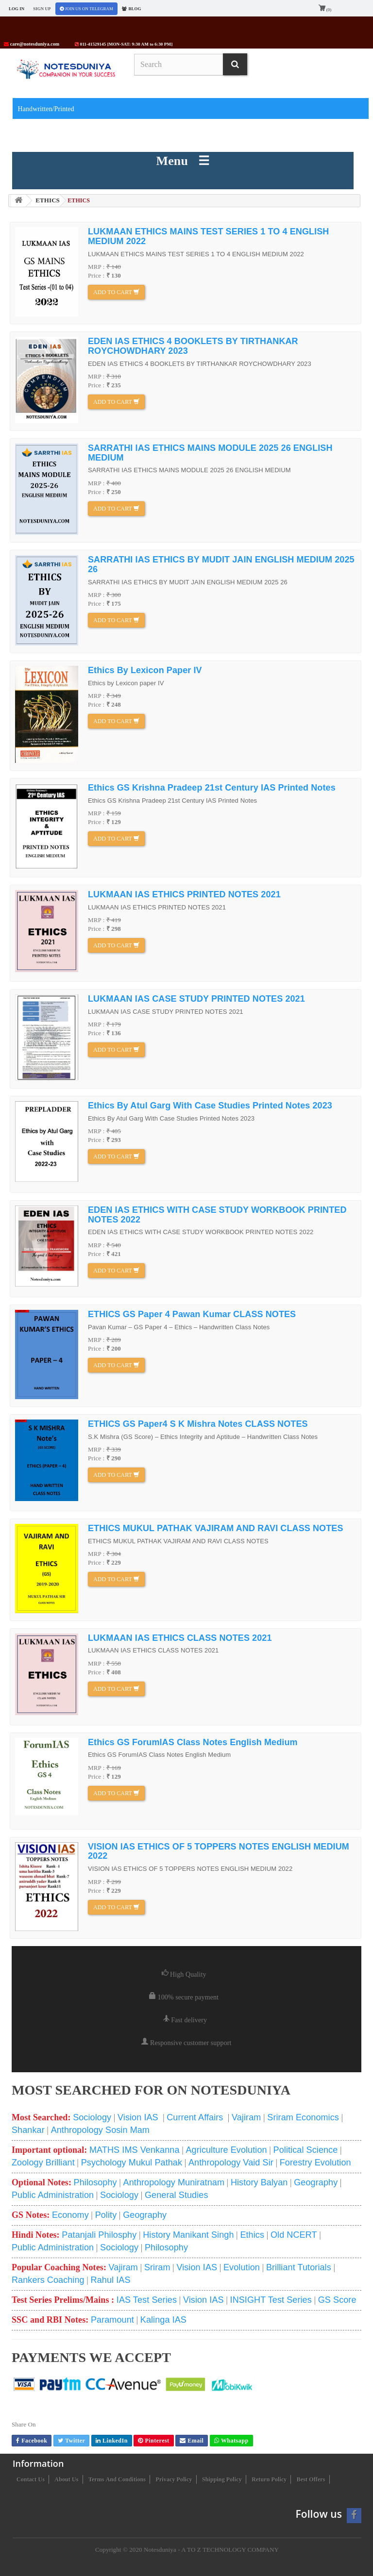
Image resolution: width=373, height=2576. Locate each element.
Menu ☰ (183, 160)
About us (66, 2479)
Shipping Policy (222, 2479)
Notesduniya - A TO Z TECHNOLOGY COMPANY (211, 2549)
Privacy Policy (174, 2479)
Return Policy (269, 2479)
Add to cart (116, 292)
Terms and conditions (117, 2479)
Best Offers (311, 2479)
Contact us (31, 2479)
